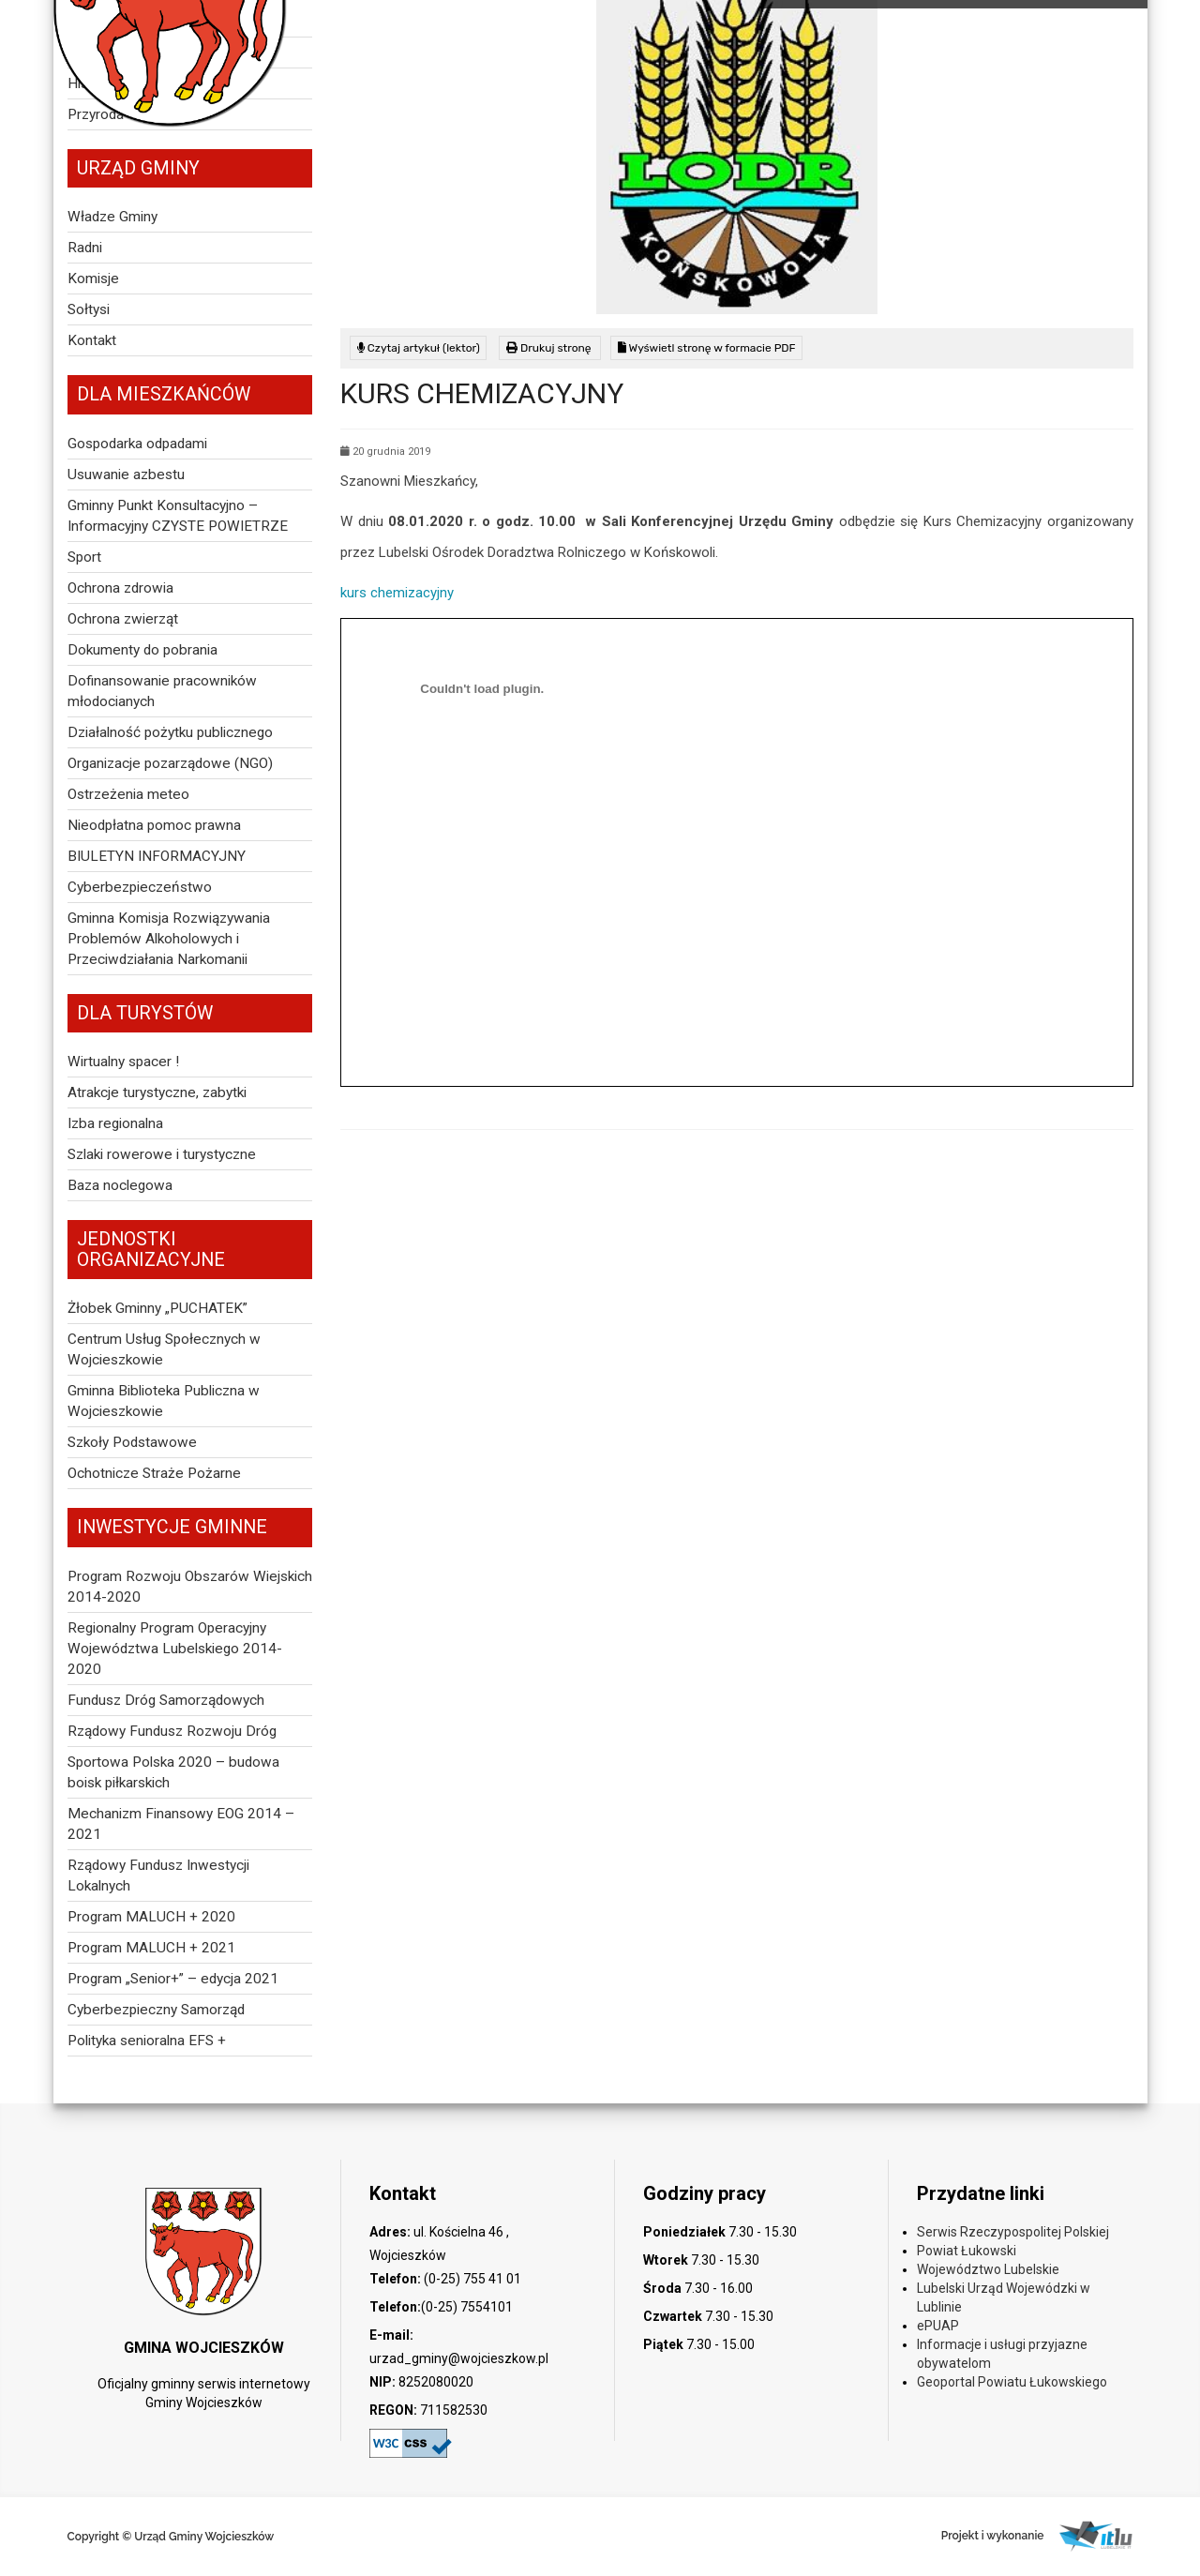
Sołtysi (89, 309)
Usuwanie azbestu (126, 474)
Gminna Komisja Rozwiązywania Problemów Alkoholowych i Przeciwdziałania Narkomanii (169, 939)
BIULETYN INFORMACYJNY (157, 856)
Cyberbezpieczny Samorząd (156, 2009)
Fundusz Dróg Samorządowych (166, 1700)
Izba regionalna (115, 1123)
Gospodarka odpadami (137, 443)
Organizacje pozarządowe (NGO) (170, 763)
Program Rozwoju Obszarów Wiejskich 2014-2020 (190, 1586)
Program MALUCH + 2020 (151, 1916)
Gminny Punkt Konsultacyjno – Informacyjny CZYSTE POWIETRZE (178, 516)
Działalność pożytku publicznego (170, 732)
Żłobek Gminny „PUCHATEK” (158, 1308)
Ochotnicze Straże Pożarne (154, 1473)
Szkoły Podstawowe (132, 1442)
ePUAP (938, 2325)
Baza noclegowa (120, 1185)
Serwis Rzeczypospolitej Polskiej (1013, 2231)
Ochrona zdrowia (120, 588)
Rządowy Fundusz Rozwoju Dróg (172, 1731)
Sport (84, 557)
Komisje (93, 278)
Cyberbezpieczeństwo (140, 887)
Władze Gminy (113, 216)
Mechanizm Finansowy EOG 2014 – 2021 (181, 1824)
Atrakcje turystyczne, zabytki (157, 1092)
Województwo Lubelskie (988, 2269)
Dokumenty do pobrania (143, 649)
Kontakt (92, 340)
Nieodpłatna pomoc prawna (154, 825)
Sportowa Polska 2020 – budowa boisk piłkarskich (173, 1772)
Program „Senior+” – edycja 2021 (173, 1978)
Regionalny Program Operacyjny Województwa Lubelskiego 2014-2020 (175, 1648)
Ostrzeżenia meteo (128, 794)
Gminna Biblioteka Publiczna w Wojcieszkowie (164, 1401)
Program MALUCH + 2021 (151, 1947)
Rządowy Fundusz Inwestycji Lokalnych (158, 1875)
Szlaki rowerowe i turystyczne (162, 1154)
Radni (85, 247)
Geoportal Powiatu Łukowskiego (1012, 2381)
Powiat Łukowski (966, 2250)
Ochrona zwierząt (123, 618)
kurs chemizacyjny (397, 592)
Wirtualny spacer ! (123, 1061)
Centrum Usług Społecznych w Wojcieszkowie (164, 1349)
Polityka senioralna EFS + (147, 2040)
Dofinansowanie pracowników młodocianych (162, 691)
